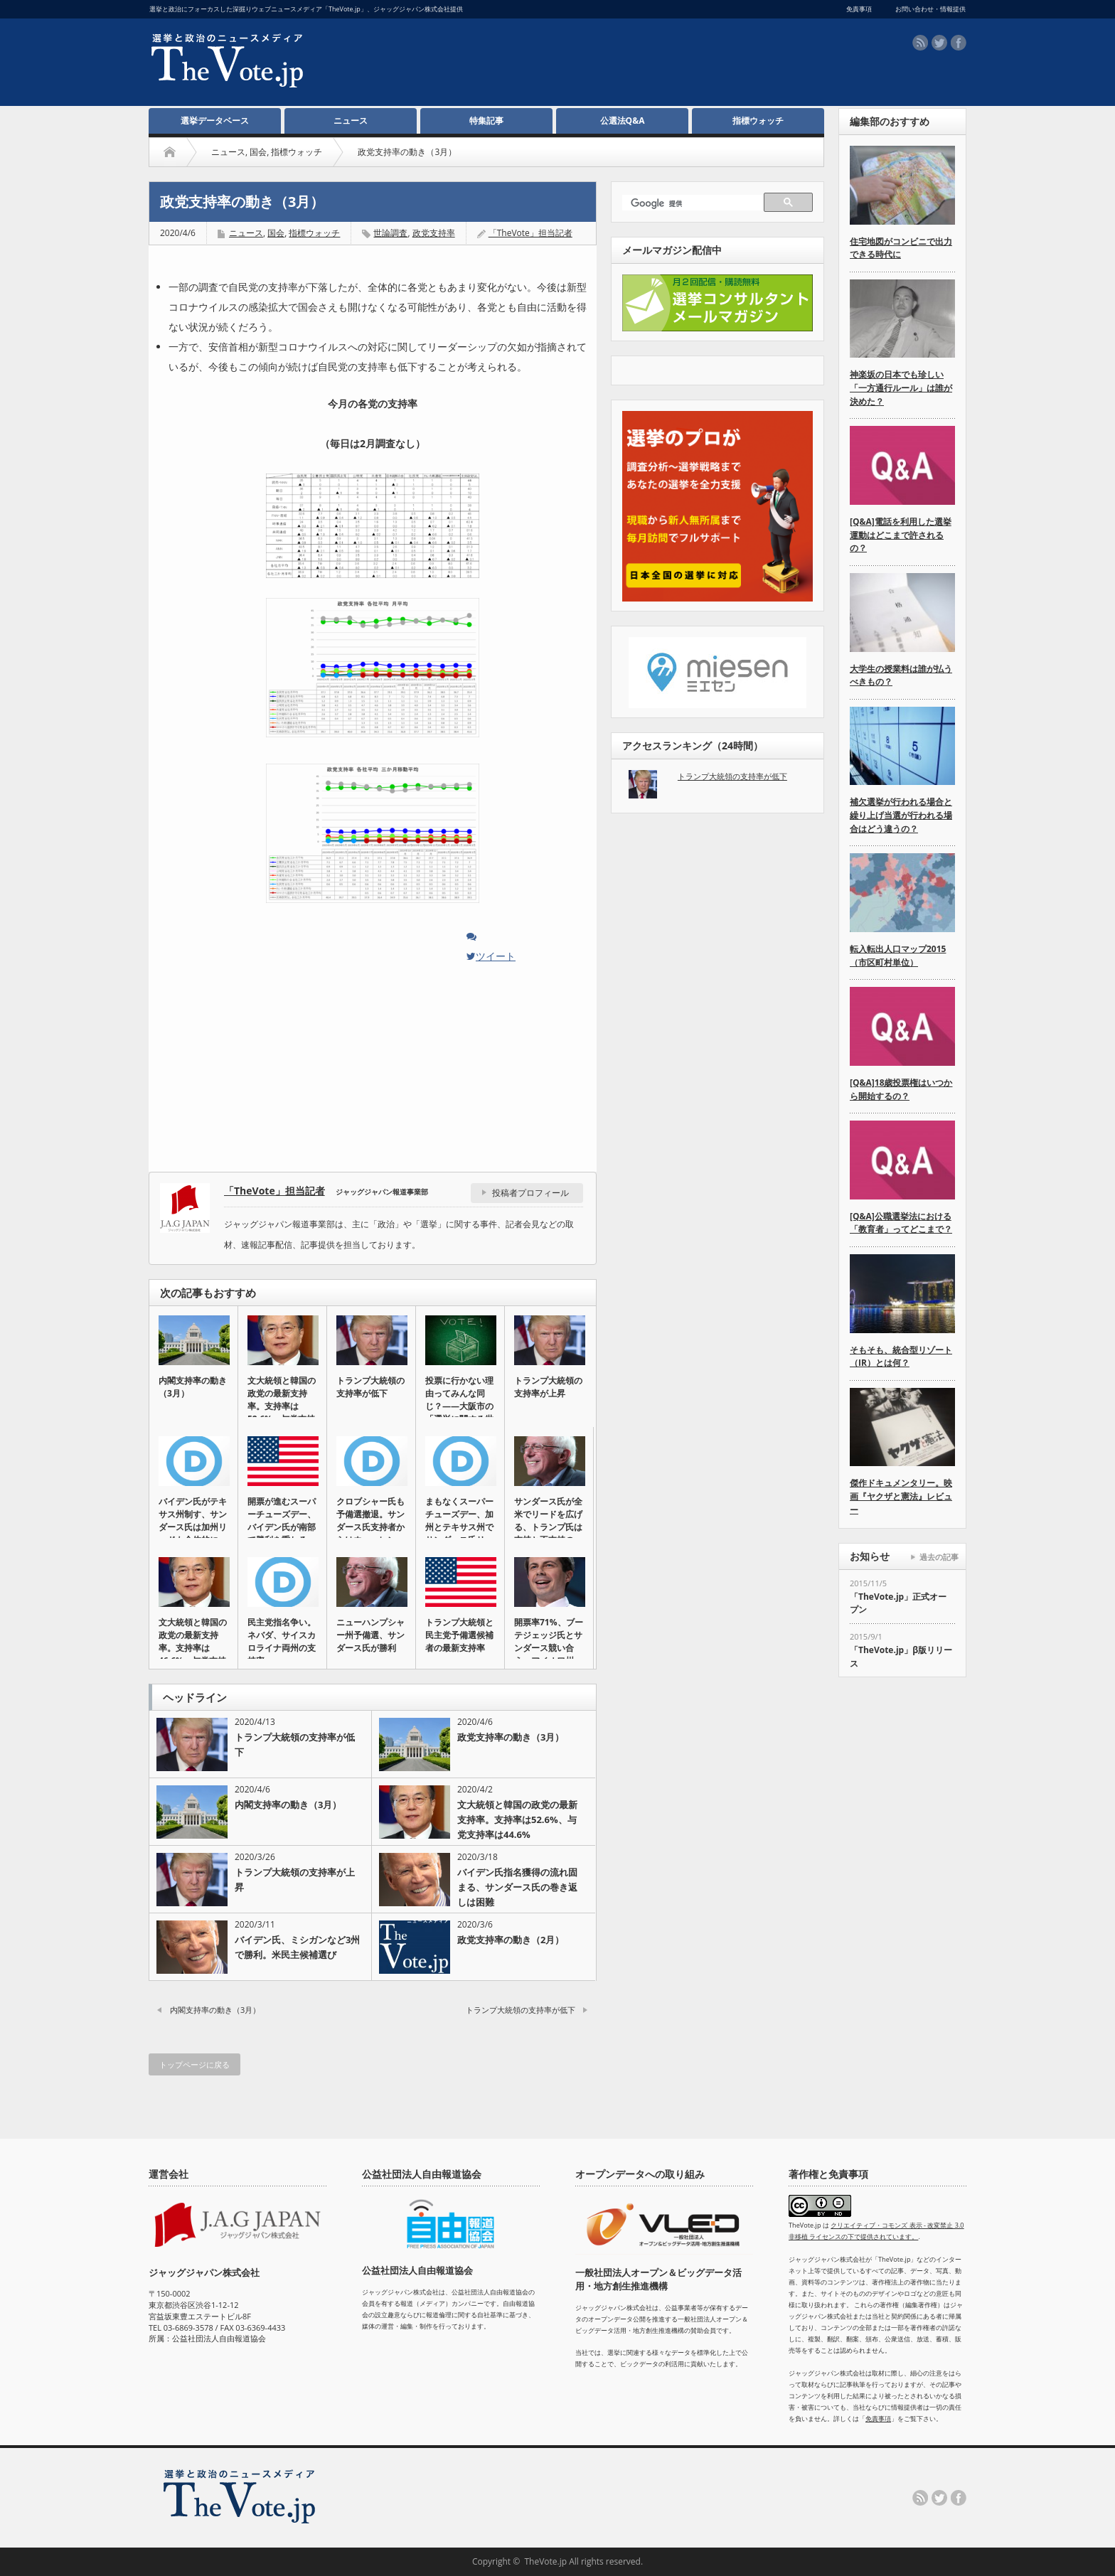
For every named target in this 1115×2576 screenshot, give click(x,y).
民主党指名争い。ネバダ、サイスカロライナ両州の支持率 (281, 1641)
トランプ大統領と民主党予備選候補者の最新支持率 (459, 1635)
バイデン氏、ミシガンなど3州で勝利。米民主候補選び (297, 1947)
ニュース (351, 120)
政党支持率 (433, 233)
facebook (958, 42)
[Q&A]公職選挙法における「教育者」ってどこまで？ (901, 1223)
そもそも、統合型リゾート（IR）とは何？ (901, 1356)
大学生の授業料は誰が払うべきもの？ (901, 675)
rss (920, 42)
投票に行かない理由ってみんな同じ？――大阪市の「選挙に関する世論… (459, 1406)
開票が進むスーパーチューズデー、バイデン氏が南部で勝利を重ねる (281, 1520)
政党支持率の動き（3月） (510, 1737)
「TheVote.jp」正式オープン (898, 1603)
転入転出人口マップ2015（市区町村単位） (898, 955)
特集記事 (486, 120)
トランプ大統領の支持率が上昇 (548, 1386)
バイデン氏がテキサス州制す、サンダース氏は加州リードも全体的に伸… (193, 1527)
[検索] (695, 204)
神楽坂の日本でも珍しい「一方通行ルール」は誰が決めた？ (901, 387)
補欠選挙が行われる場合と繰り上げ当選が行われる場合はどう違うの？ (901, 815)
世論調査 (390, 233)
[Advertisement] (544, 64)
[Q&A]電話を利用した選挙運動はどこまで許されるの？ (900, 534)
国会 (258, 152)
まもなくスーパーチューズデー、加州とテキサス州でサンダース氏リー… (459, 1527)
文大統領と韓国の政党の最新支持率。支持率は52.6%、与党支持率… (281, 1406)
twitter (939, 42)
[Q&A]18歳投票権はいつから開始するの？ (901, 1089)
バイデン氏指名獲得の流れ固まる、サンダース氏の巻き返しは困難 (517, 1887)
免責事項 (878, 2418)
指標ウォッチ (758, 120)
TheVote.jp (545, 2561)
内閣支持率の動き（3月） (193, 1386)
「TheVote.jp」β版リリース (901, 1656)
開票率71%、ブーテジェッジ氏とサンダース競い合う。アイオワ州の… (548, 1647)
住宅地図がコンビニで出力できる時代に (901, 248)
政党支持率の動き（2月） (510, 1939)
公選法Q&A (622, 120)
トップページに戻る (194, 2064)
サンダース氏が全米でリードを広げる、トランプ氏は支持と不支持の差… (548, 1527)
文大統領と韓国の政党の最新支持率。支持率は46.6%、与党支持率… (193, 1647)
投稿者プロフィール (530, 1193)
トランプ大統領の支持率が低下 (370, 1386)
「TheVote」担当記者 (530, 233)
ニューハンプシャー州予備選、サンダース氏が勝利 (370, 1635)
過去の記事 (939, 1556)
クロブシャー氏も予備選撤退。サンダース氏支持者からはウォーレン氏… (370, 1527)
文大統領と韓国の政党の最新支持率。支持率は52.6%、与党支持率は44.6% (517, 1819)
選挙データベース (215, 120)
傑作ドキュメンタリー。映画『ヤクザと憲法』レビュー (901, 1496)
